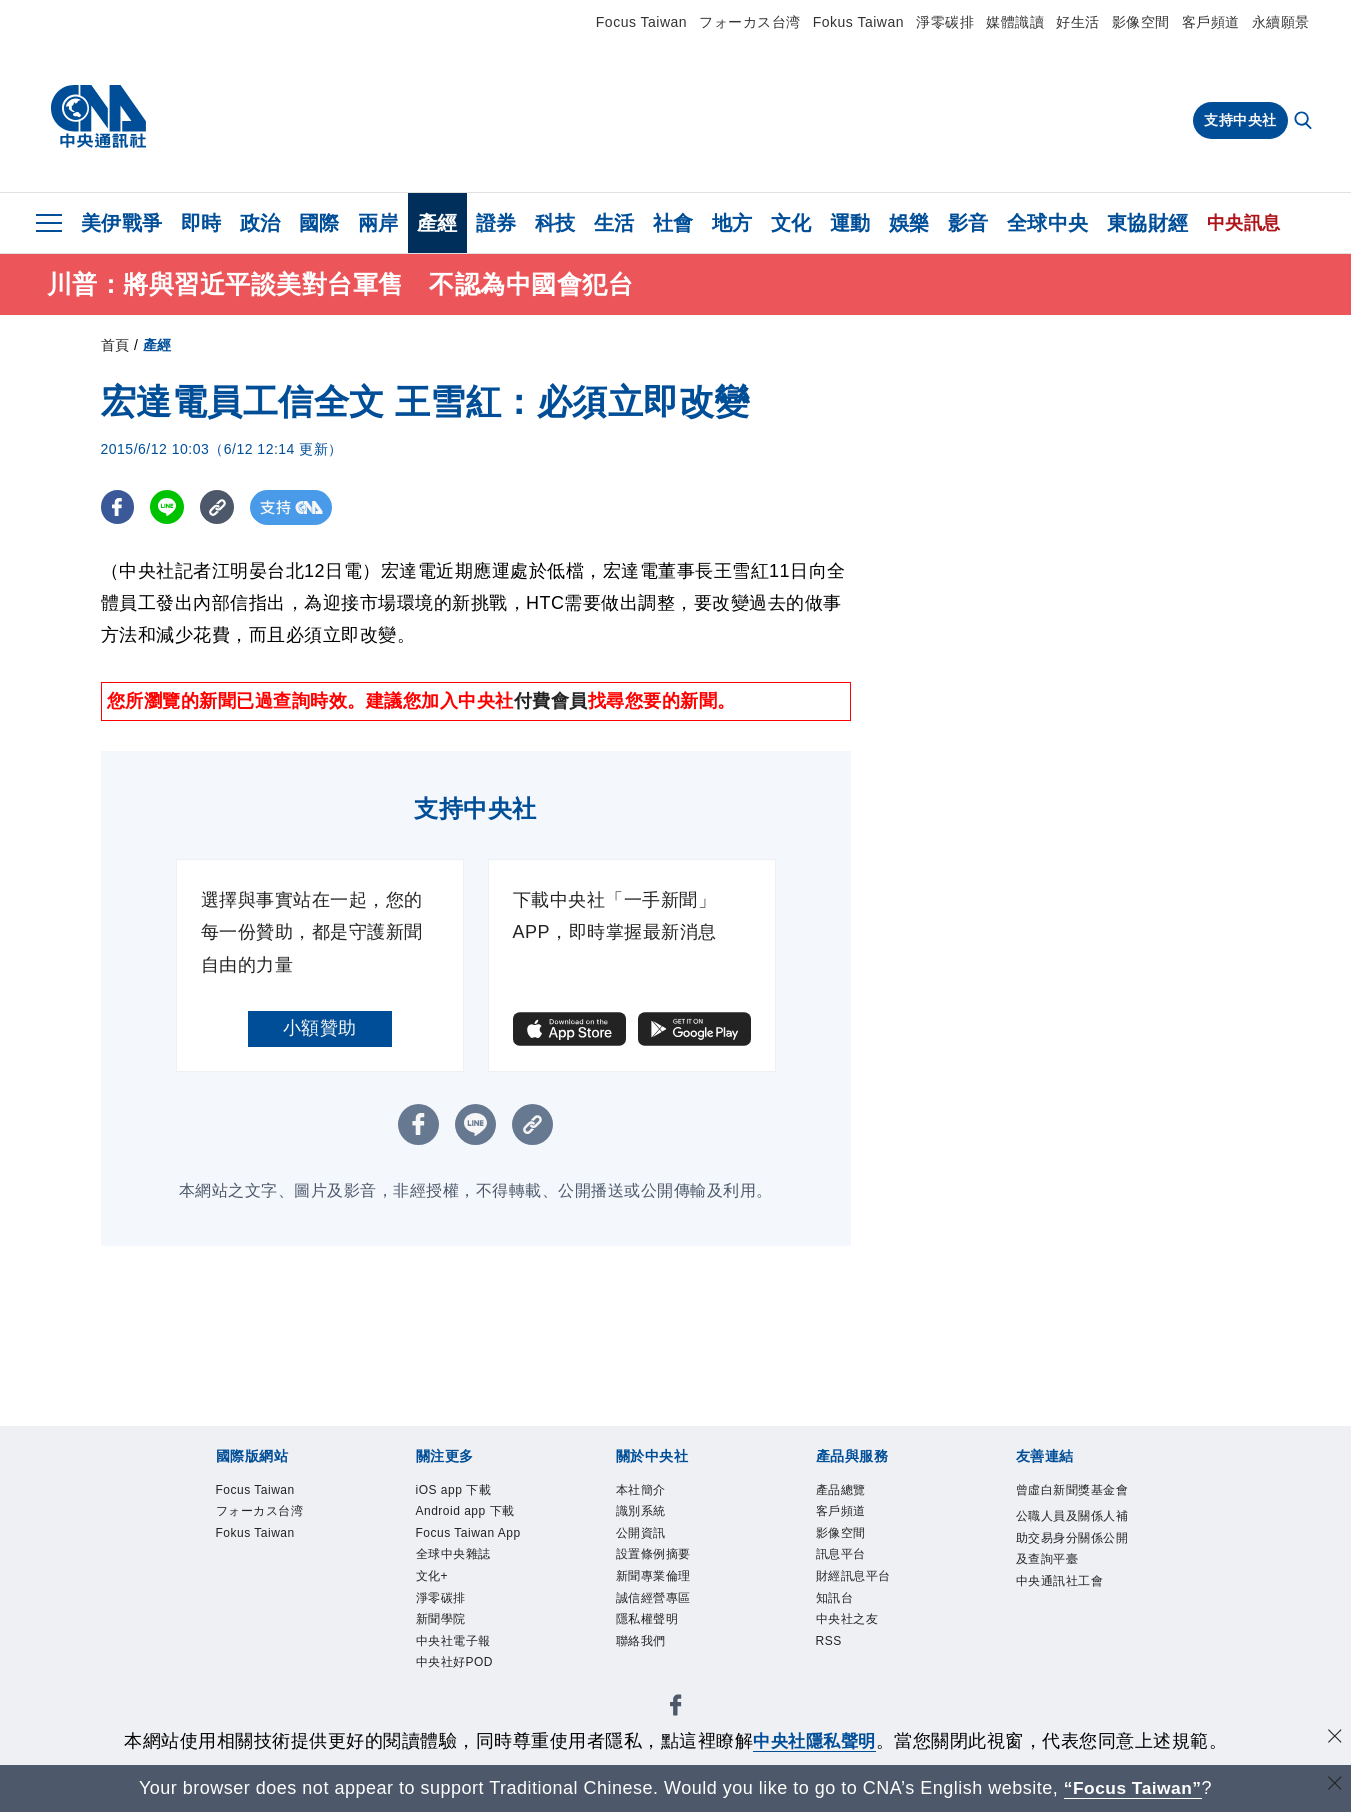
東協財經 (1148, 223)
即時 (201, 223)
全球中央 (1048, 223)
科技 (555, 223)
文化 (791, 223)
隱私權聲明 (647, 1622)
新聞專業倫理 (653, 1579)
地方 (732, 223)
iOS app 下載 (454, 1492)
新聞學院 (441, 1622)
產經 (437, 223)
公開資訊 (641, 1535)
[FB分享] (118, 509)
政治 (260, 223)
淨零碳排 (945, 22)
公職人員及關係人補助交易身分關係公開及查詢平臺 (1072, 1540)
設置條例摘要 (653, 1557)
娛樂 (909, 223)
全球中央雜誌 (453, 1557)
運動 (850, 223)
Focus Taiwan (641, 22)
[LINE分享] (169, 509)
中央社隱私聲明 (815, 1741)
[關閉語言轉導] (1334, 1785)
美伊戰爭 (122, 223)
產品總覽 (841, 1492)
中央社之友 (847, 1622)
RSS (829, 1644)
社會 (673, 223)
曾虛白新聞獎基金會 (1072, 1492)
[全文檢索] (1305, 122)
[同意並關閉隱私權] (1334, 1738)
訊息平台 (841, 1557)
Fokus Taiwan (858, 22)
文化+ (432, 1579)
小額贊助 (320, 1030)
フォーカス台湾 (750, 22)
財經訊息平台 (853, 1579)
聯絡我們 (641, 1644)
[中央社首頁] (98, 117)
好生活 (1078, 22)
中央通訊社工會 (1060, 1583)
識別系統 (641, 1513)
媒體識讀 (1015, 22)
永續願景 (1281, 22)
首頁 (115, 347)
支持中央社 (1240, 120)
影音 (968, 223)
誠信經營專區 (653, 1600)
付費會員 (551, 703)
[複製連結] (220, 509)
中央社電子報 (453, 1644)
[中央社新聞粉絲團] (676, 1711)
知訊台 (835, 1600)
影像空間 (1141, 22)
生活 (614, 223)
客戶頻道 (1211, 22)
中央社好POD (455, 1666)
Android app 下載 (466, 1513)
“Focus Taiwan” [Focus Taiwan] (1132, 1788)
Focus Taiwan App (469, 1535)
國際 (319, 223)
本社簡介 (641, 1492)
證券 (496, 223)
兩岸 (378, 223)
